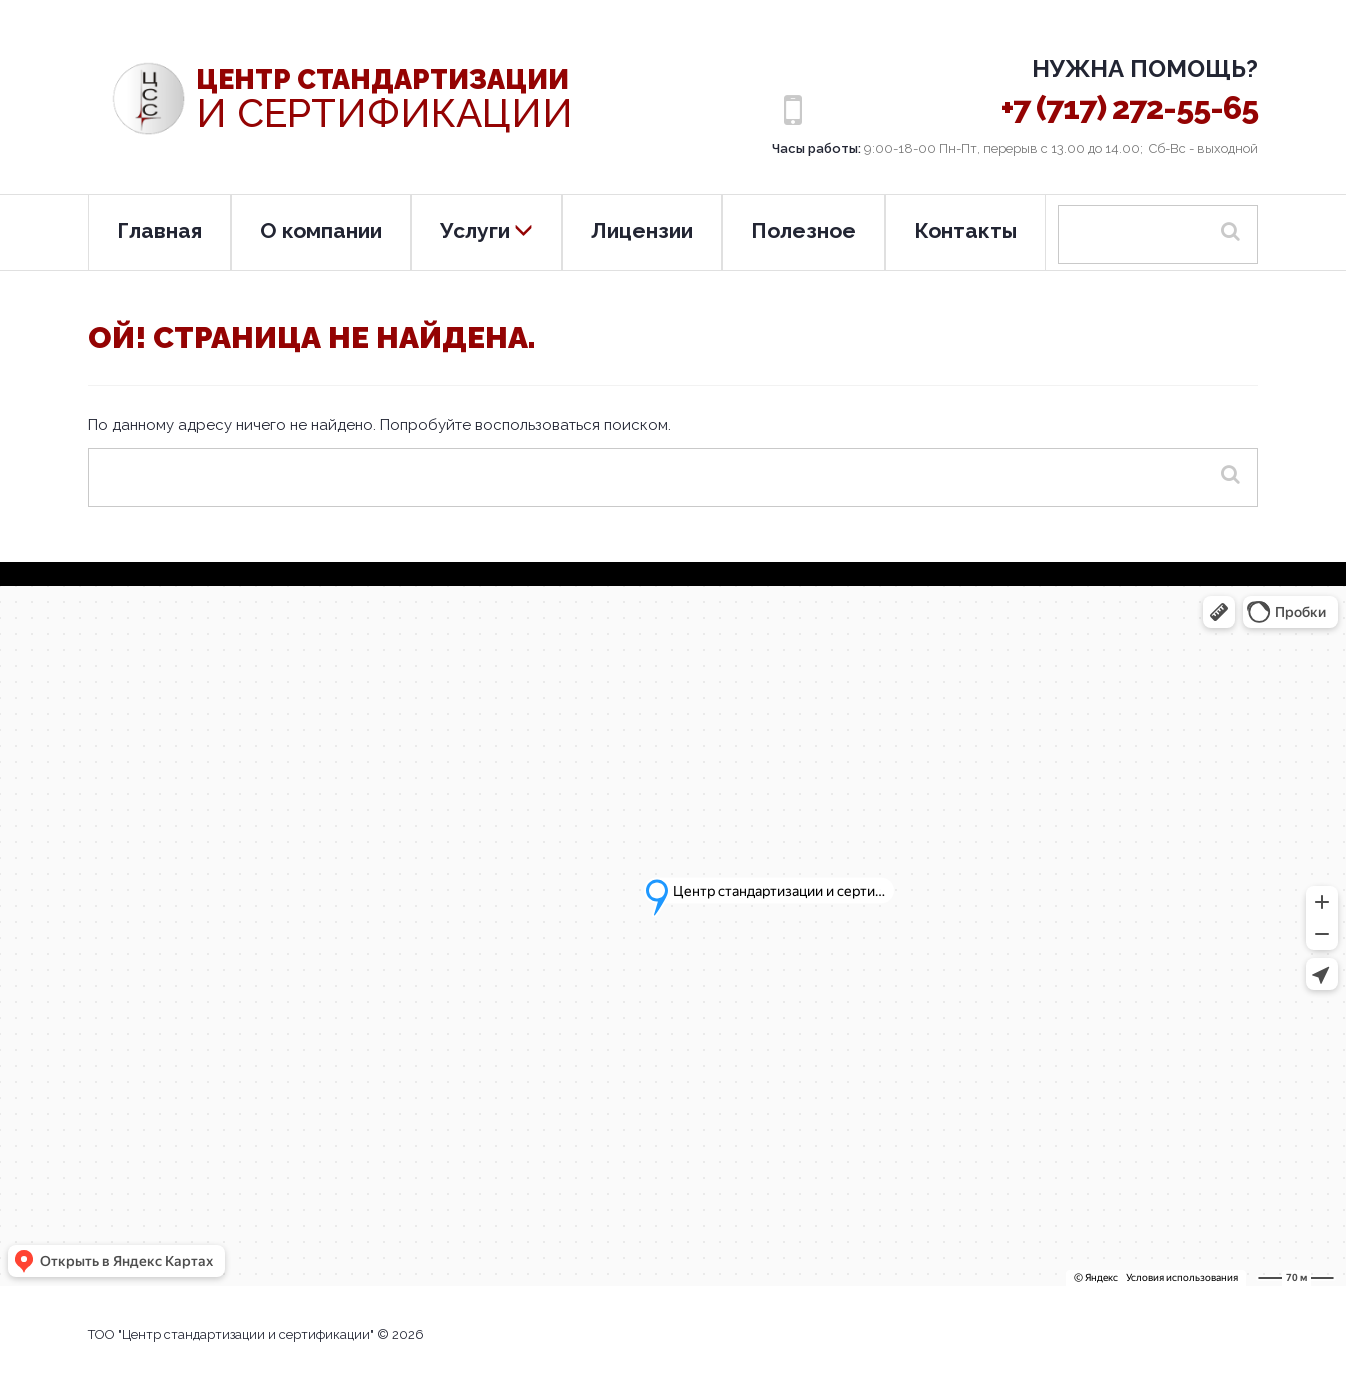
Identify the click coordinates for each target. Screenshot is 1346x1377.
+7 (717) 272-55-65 (1129, 107)
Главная (159, 230)
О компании (321, 230)
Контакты (965, 230)
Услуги (486, 230)
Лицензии (642, 230)
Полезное (803, 230)
